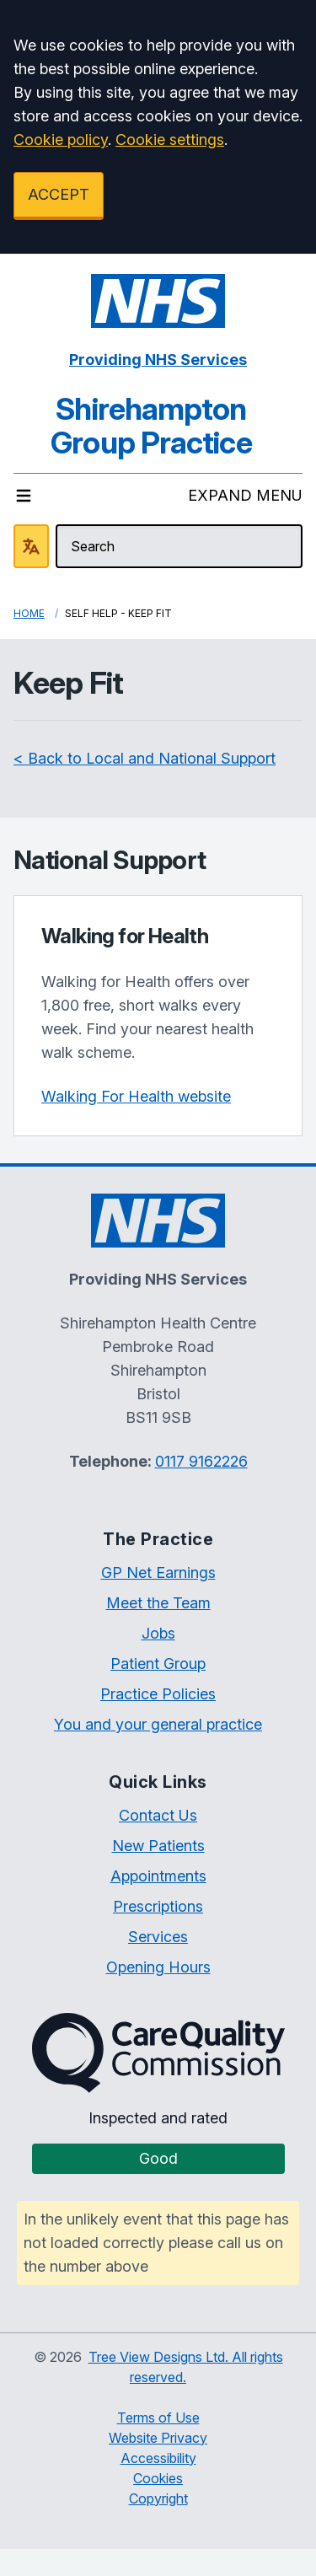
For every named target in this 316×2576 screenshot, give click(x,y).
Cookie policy (60, 139)
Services (158, 1936)
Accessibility (158, 2458)
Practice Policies (158, 1694)
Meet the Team (158, 1603)
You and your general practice (158, 1724)
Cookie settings (169, 139)
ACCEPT (58, 194)
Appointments (158, 1876)
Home (29, 613)
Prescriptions (158, 1906)
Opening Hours (158, 1967)
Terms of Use (158, 2417)
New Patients (158, 1845)
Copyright (158, 2498)
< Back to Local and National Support (144, 758)
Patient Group (158, 1663)
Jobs (158, 1633)
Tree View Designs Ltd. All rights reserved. (185, 2366)
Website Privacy (158, 2437)
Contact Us (158, 1815)
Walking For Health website (136, 1096)
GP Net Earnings (158, 1572)
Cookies (158, 2478)
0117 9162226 (201, 1461)
